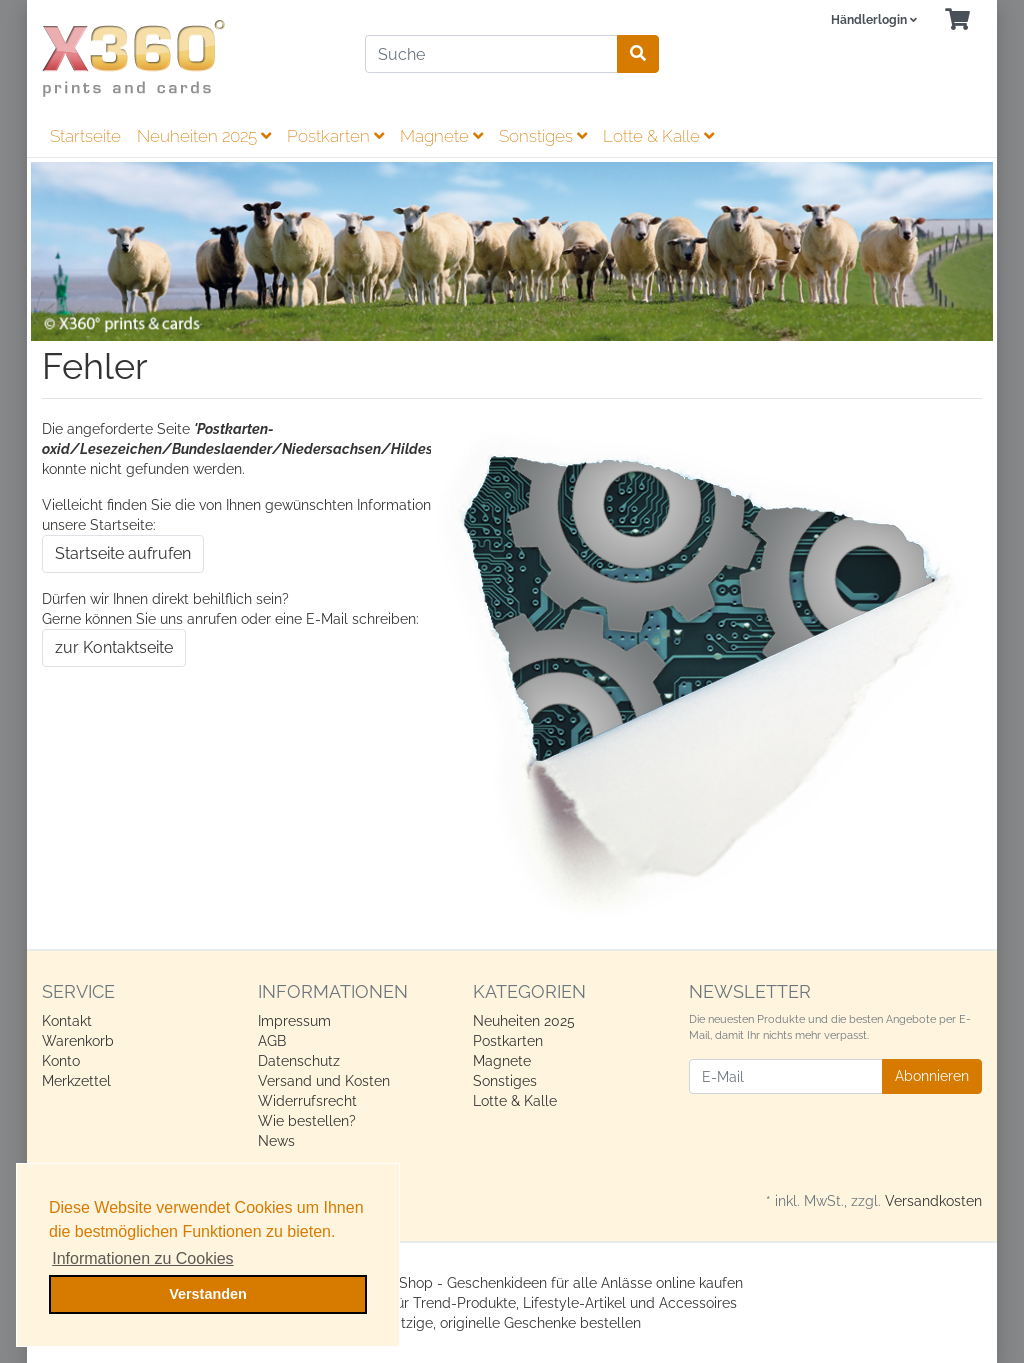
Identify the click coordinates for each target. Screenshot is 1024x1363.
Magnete (441, 136)
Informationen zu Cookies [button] (142, 1258)
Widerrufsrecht (307, 1101)
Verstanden (208, 1294)
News (276, 1141)
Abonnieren (932, 1076)
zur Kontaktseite (114, 647)
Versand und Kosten (324, 1081)
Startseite (85, 136)
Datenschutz (299, 1061)
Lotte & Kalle (658, 136)
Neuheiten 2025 (204, 136)
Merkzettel (76, 1081)
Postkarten (335, 136)
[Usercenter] (874, 20)
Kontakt (67, 1021)
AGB (272, 1041)
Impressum (294, 1021)
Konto (61, 1061)
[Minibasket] (957, 20)
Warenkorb (78, 1041)
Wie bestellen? (307, 1121)
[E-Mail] (786, 1076)
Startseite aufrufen (123, 553)
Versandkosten (933, 1201)
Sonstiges (543, 136)
